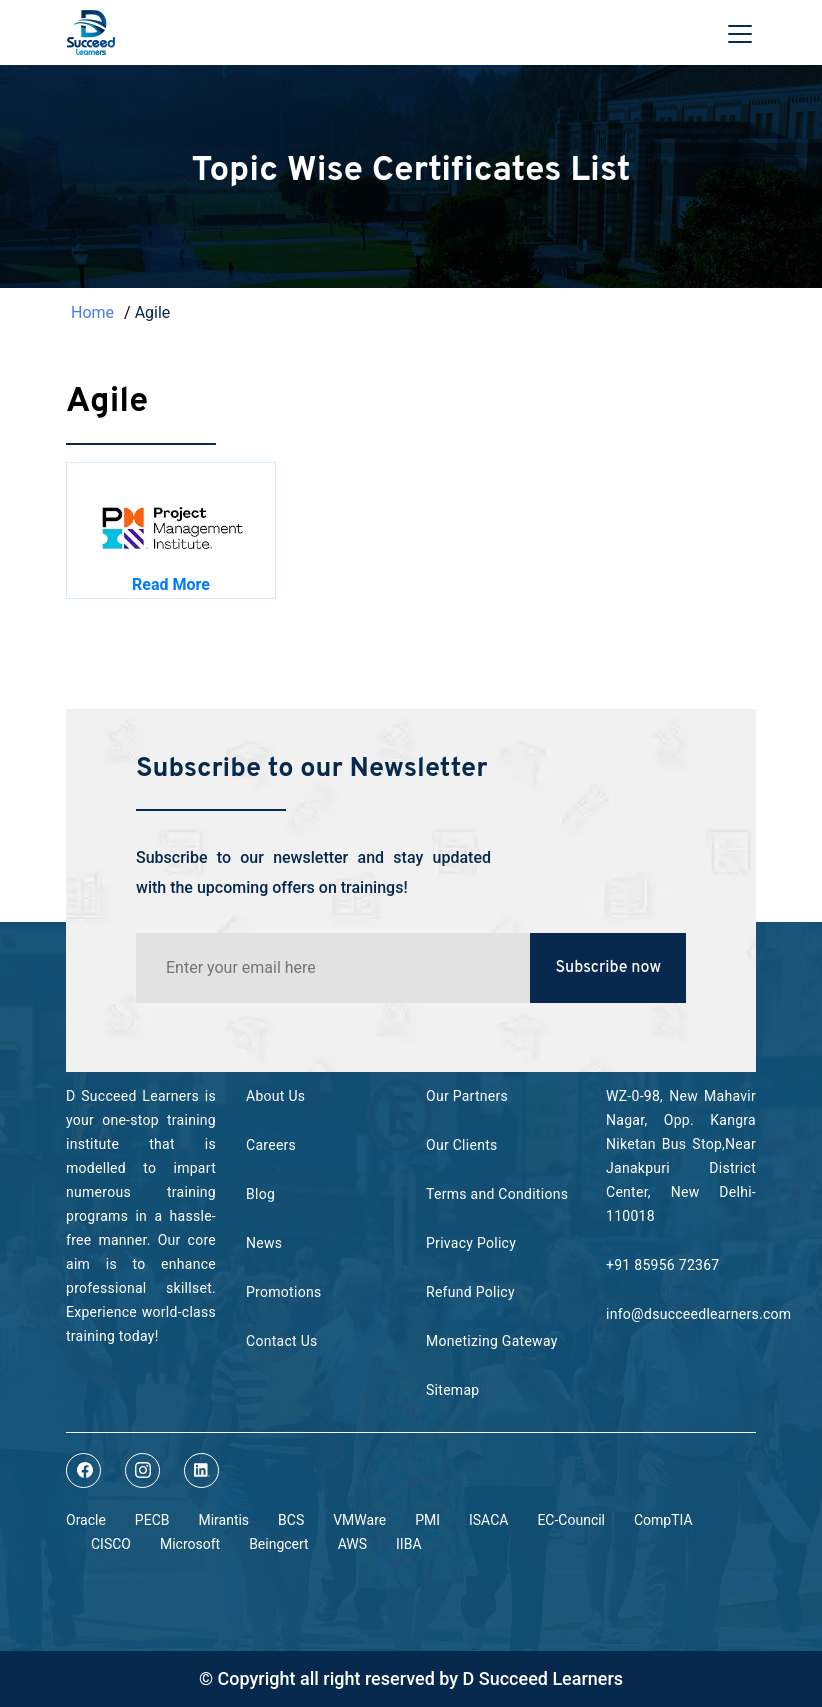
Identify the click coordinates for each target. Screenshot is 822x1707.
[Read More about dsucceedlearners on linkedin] (201, 1470)
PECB (152, 1520)
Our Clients (462, 1145)
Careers (271, 1145)
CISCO (111, 1544)
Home (92, 312)
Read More (171, 584)
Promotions (283, 1292)
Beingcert (279, 1544)
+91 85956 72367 (663, 1265)
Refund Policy (470, 1292)
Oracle (86, 1520)
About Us (275, 1096)
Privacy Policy (471, 1243)
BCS (291, 1520)
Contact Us (282, 1341)
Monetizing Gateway (492, 1341)
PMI (427, 1520)
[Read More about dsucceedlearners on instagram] (142, 1470)
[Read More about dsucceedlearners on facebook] (83, 1470)
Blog (260, 1194)
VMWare (359, 1520)
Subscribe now (608, 968)
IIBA (408, 1544)
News (264, 1243)
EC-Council (571, 1520)
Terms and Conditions (497, 1194)
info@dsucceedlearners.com (698, 1314)
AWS (352, 1544)
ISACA (488, 1520)
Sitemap (452, 1390)
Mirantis (223, 1520)
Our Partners (467, 1096)
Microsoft (190, 1544)
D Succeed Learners (543, 1678)
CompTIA (663, 1520)
